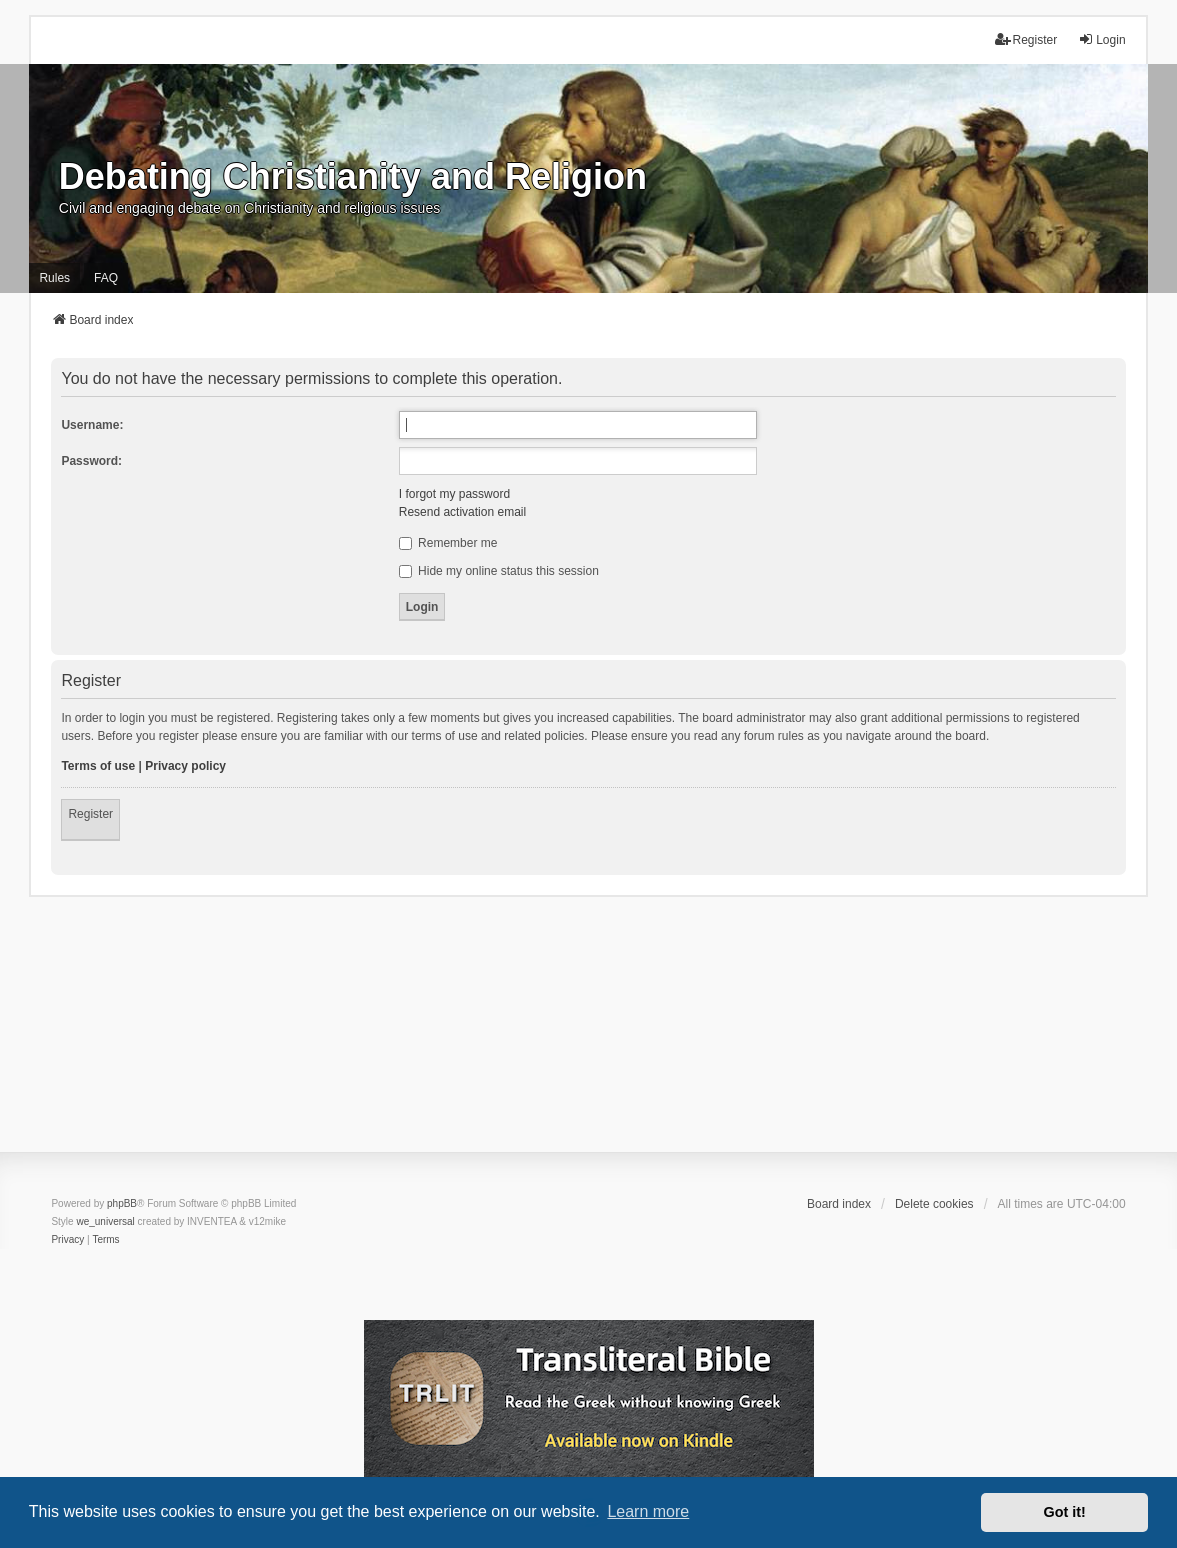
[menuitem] (67, 1240)
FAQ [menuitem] (106, 278)
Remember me (448, 543)
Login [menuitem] (1101, 39)
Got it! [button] (1065, 1512)
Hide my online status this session (499, 571)
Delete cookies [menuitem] (934, 1204)
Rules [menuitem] (54, 278)
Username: (92, 425)
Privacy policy (185, 766)
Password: (91, 461)
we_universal (105, 1221)
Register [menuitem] (1026, 39)
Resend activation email (462, 512)
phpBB (122, 1203)
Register (90, 814)
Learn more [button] (648, 1511)
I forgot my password (454, 494)
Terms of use (98, 766)
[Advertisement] (588, 1037)
